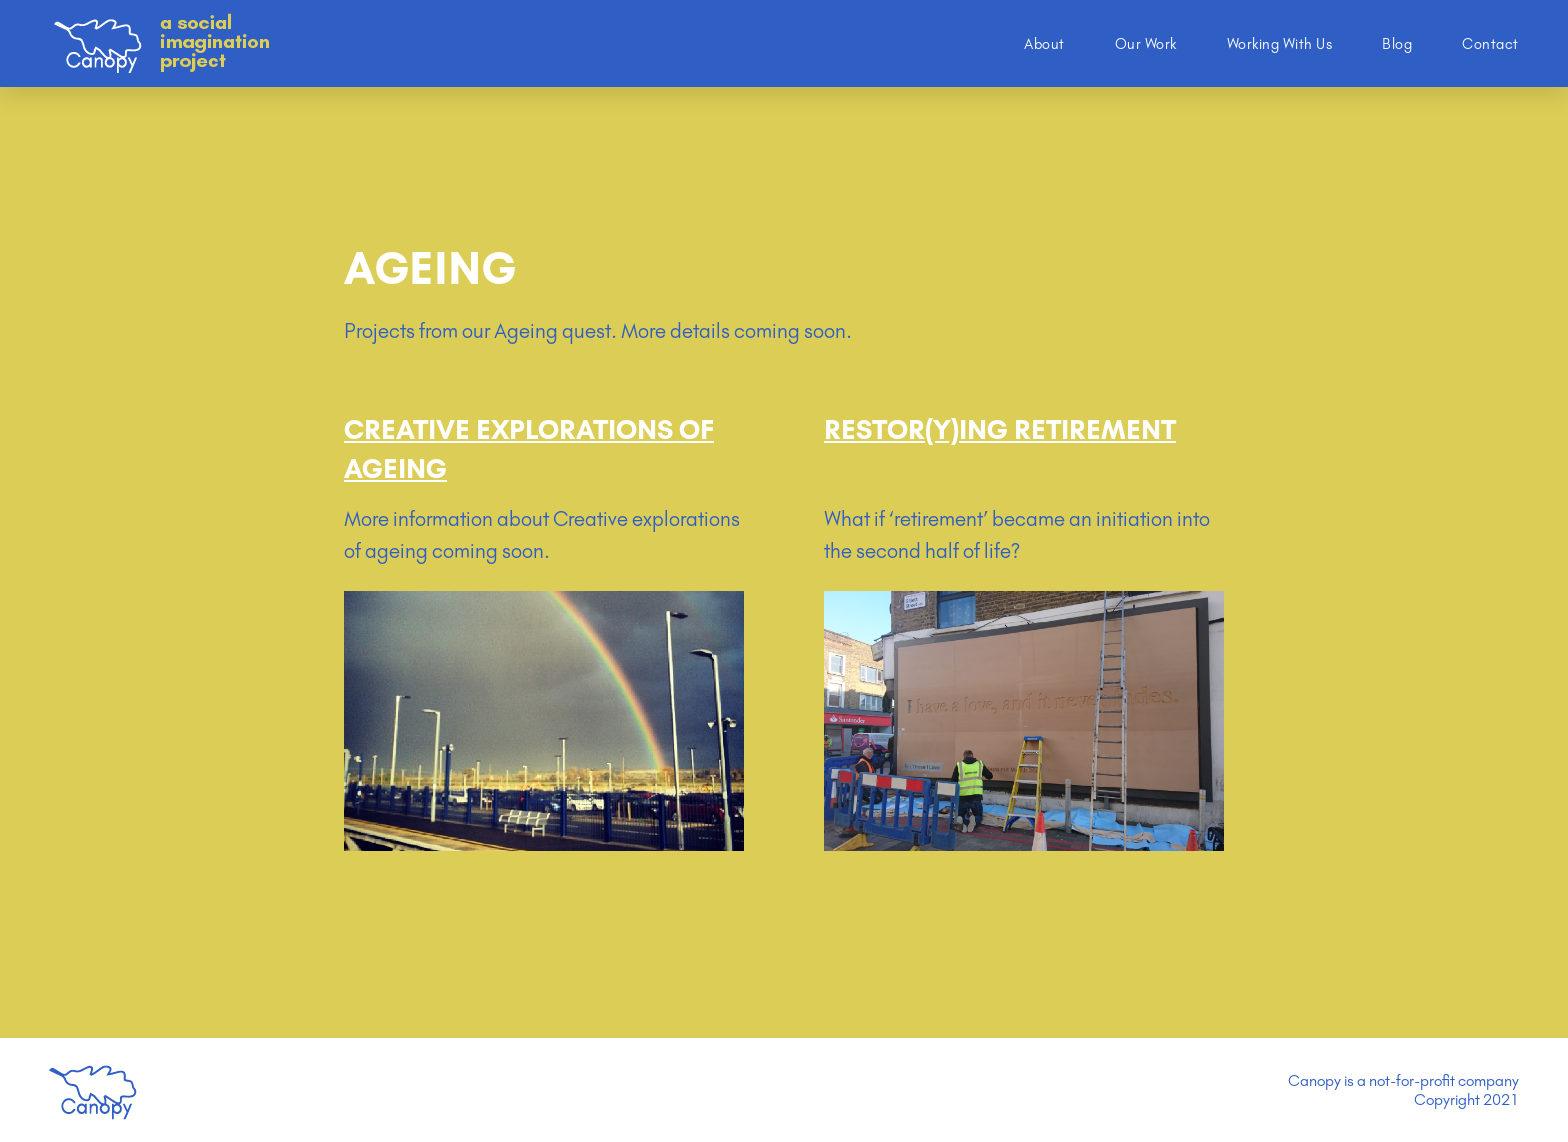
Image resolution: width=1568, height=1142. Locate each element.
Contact (1490, 44)
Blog (1397, 44)
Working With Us (1280, 44)
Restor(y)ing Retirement (1000, 429)
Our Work (1146, 44)
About (1044, 44)
